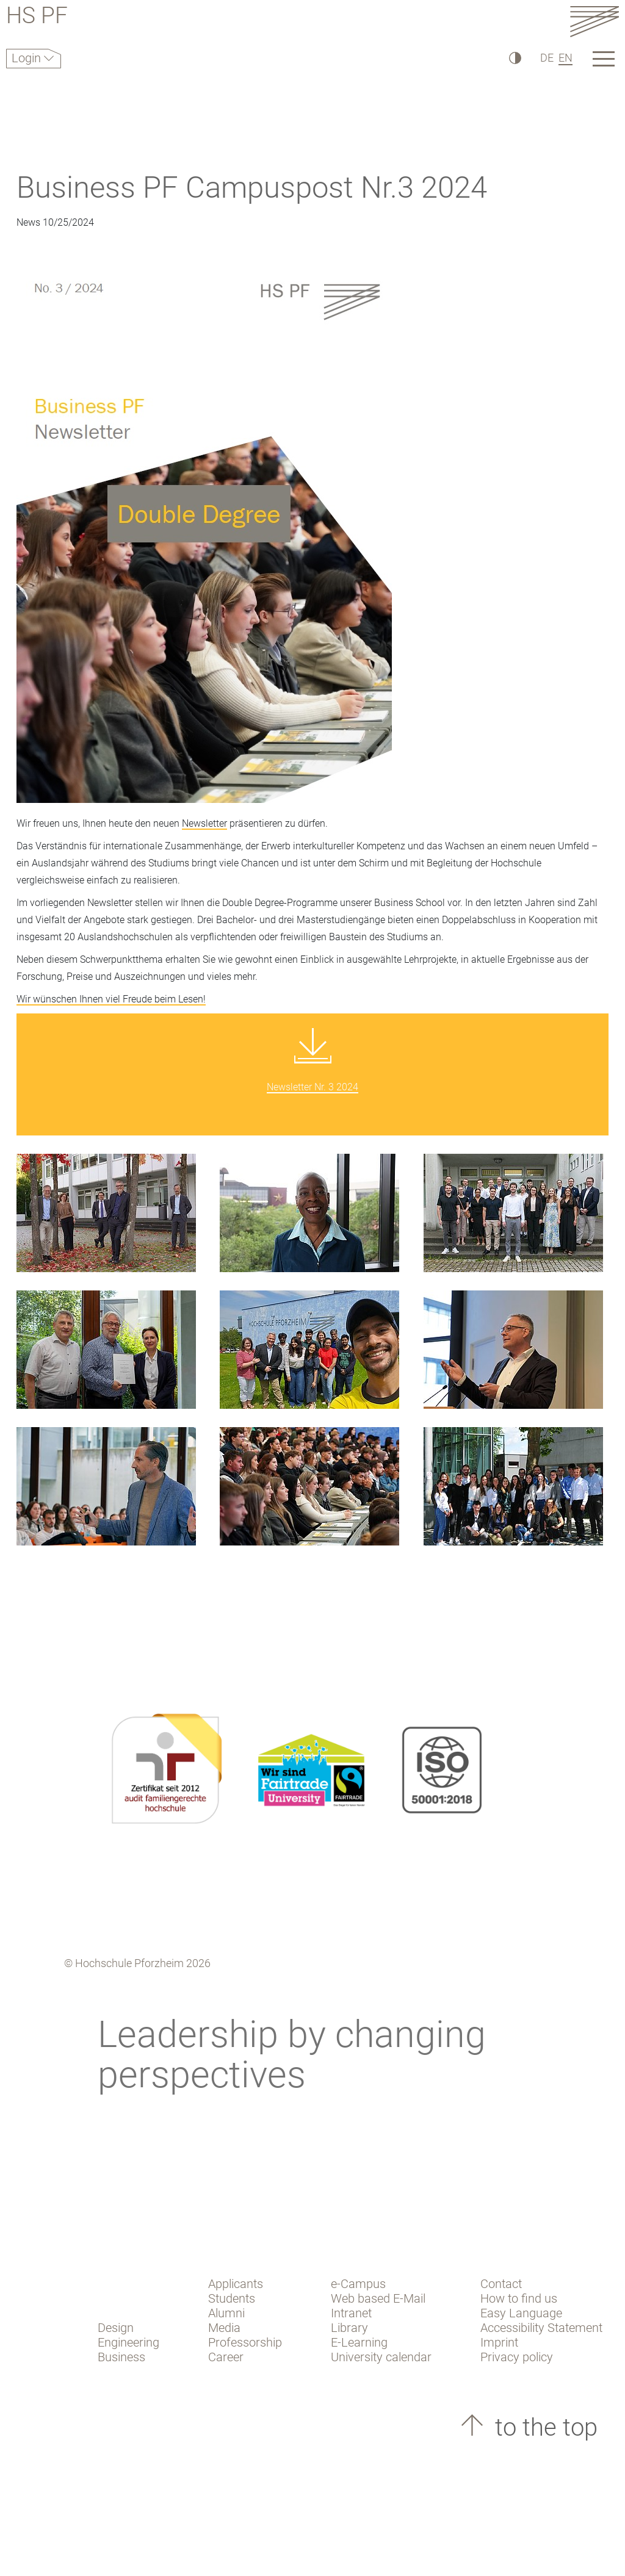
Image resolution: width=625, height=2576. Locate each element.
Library (349, 2327)
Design (116, 2327)
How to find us (518, 2298)
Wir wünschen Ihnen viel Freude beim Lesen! (111, 999)
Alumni (226, 2313)
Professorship (245, 2342)
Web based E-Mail (378, 2298)
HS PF (37, 17)
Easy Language (521, 2313)
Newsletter (204, 823)
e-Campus (358, 2283)
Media (224, 2327)
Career (226, 2357)
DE (547, 57)
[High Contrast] (514, 58)
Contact (501, 2283)
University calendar (381, 2357)
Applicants (235, 2283)
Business (121, 2357)
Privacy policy (516, 2357)
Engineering (128, 2342)
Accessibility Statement (541, 2327)
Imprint (499, 2342)
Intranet (351, 2313)
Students (231, 2298)
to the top (543, 2427)
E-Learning (359, 2342)
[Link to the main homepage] (594, 21)
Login (28, 58)
